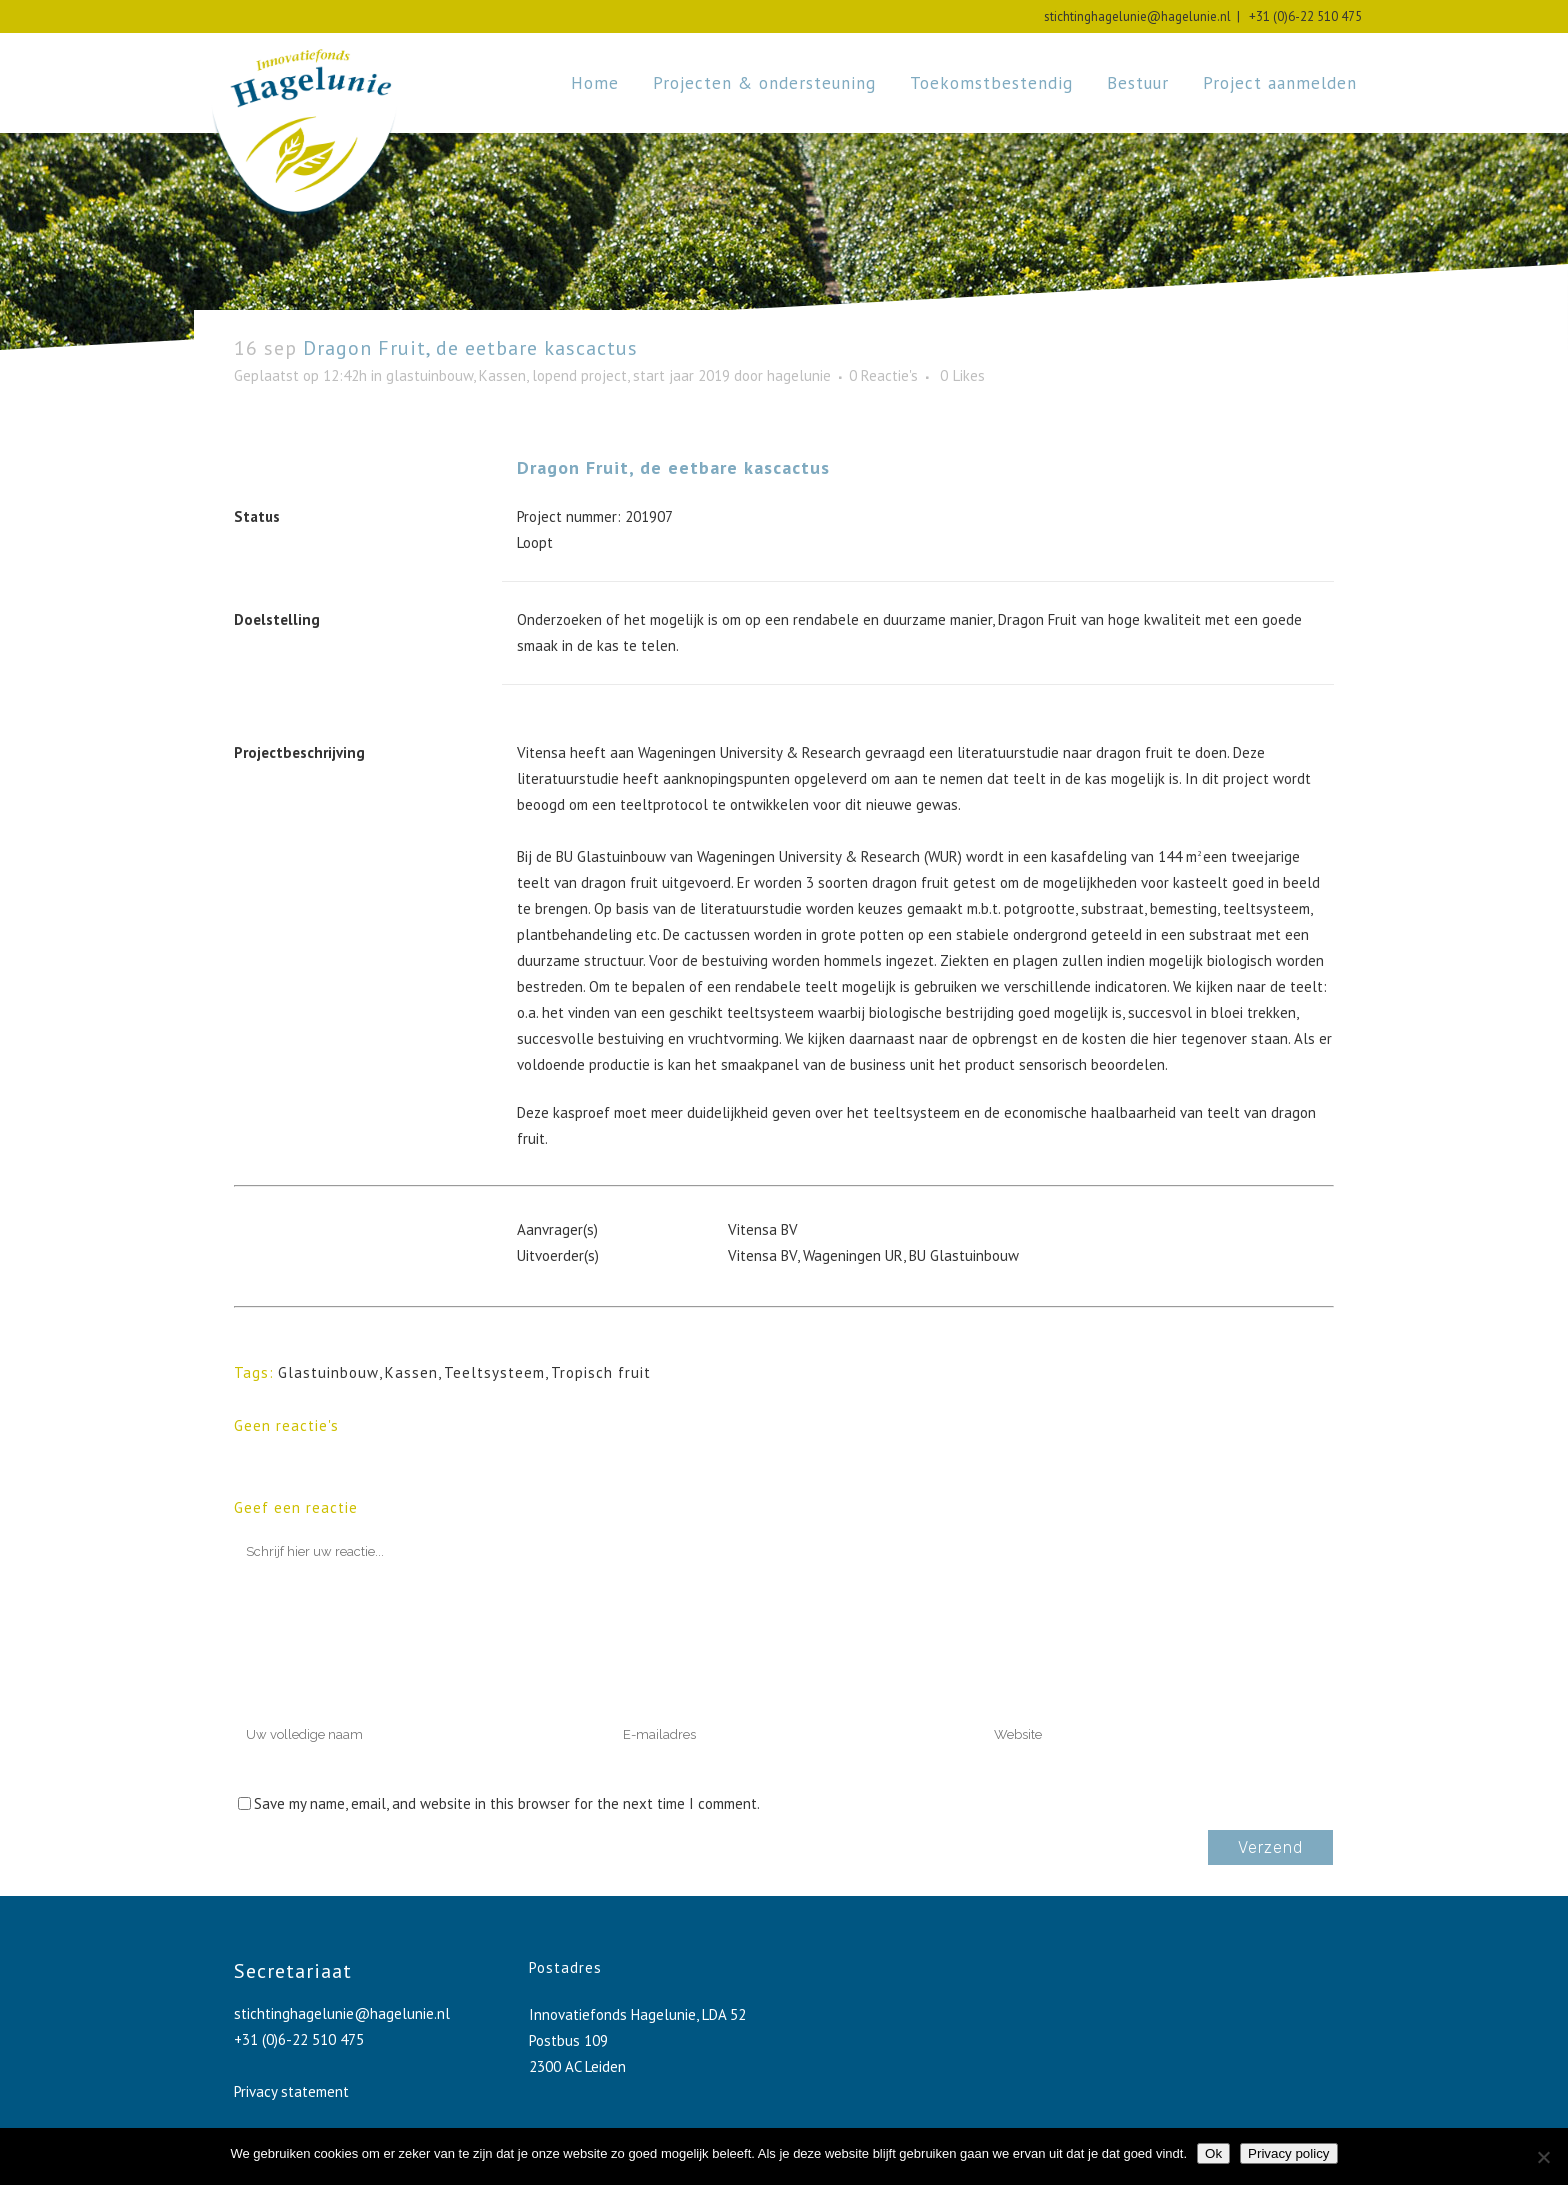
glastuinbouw (429, 375)
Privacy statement (291, 2091)
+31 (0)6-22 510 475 (1302, 16)
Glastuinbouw (328, 1372)
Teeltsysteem (494, 1372)
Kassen (502, 375)
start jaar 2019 (681, 375)
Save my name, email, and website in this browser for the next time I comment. (507, 1803)
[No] (1543, 2157)
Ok (1213, 2153)
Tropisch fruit (601, 1372)
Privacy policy (1288, 2153)
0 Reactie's (883, 375)
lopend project (579, 375)
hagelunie (799, 375)
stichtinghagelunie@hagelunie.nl (1137, 16)
